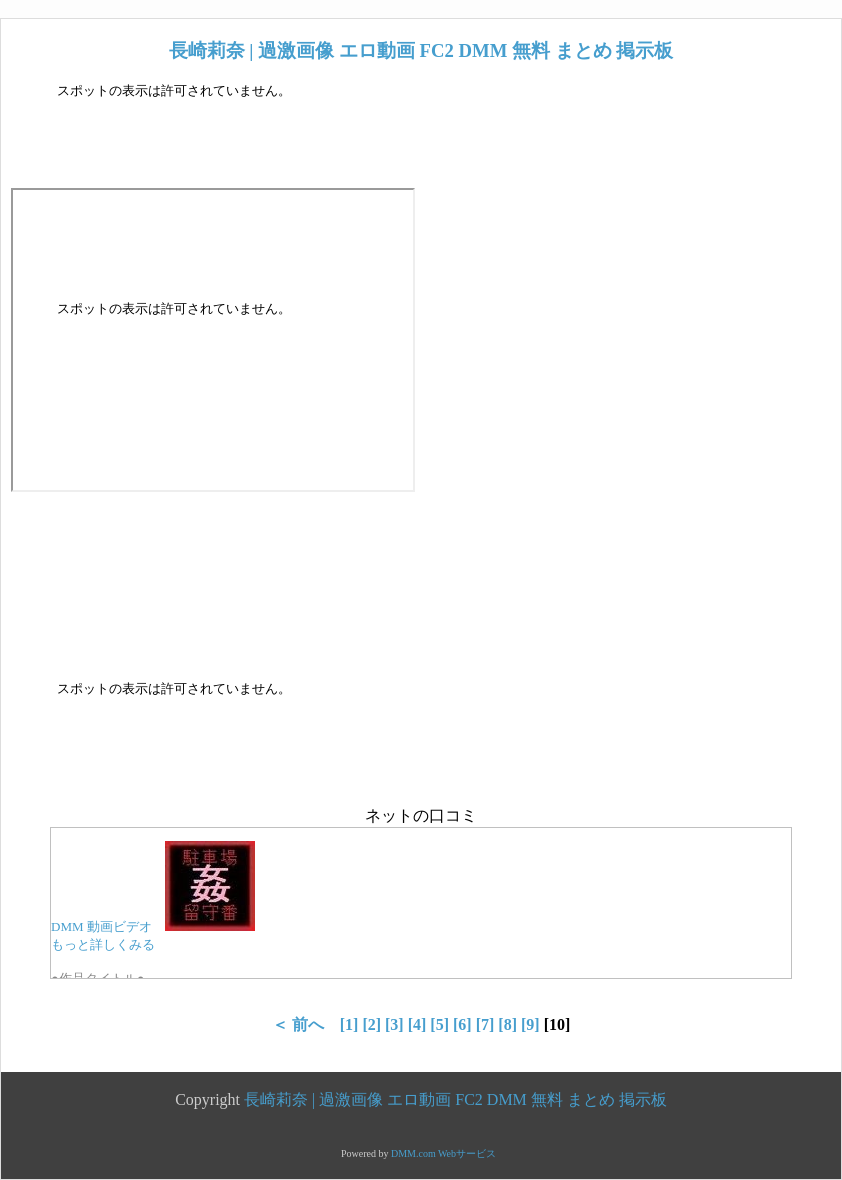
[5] (439, 1024)
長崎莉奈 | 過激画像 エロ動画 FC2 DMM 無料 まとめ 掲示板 (421, 50)
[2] (371, 1024)
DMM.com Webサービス (443, 1153)
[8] (507, 1024)
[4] (417, 1024)
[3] (394, 1024)
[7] (485, 1024)
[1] (349, 1024)
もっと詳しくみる (103, 944)
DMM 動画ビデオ (101, 926)
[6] (462, 1024)
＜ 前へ (298, 1024)
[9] (530, 1024)
